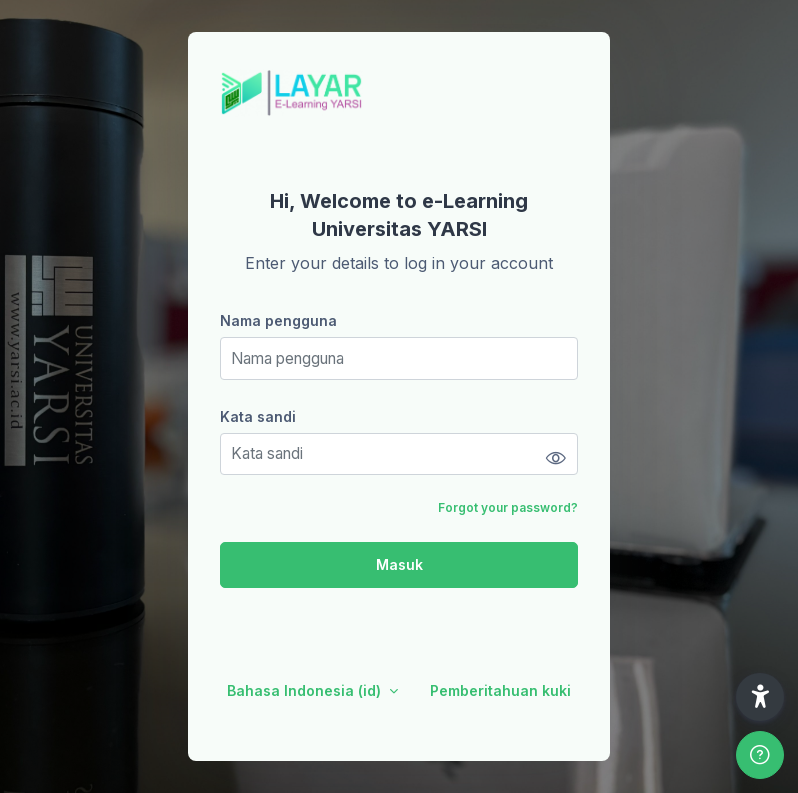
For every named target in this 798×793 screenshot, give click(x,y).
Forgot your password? (508, 507)
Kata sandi (258, 416)
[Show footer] (760, 755)
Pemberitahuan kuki (500, 690)
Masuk (399, 564)
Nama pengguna (278, 320)
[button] (760, 697)
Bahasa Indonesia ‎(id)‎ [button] (306, 690)
